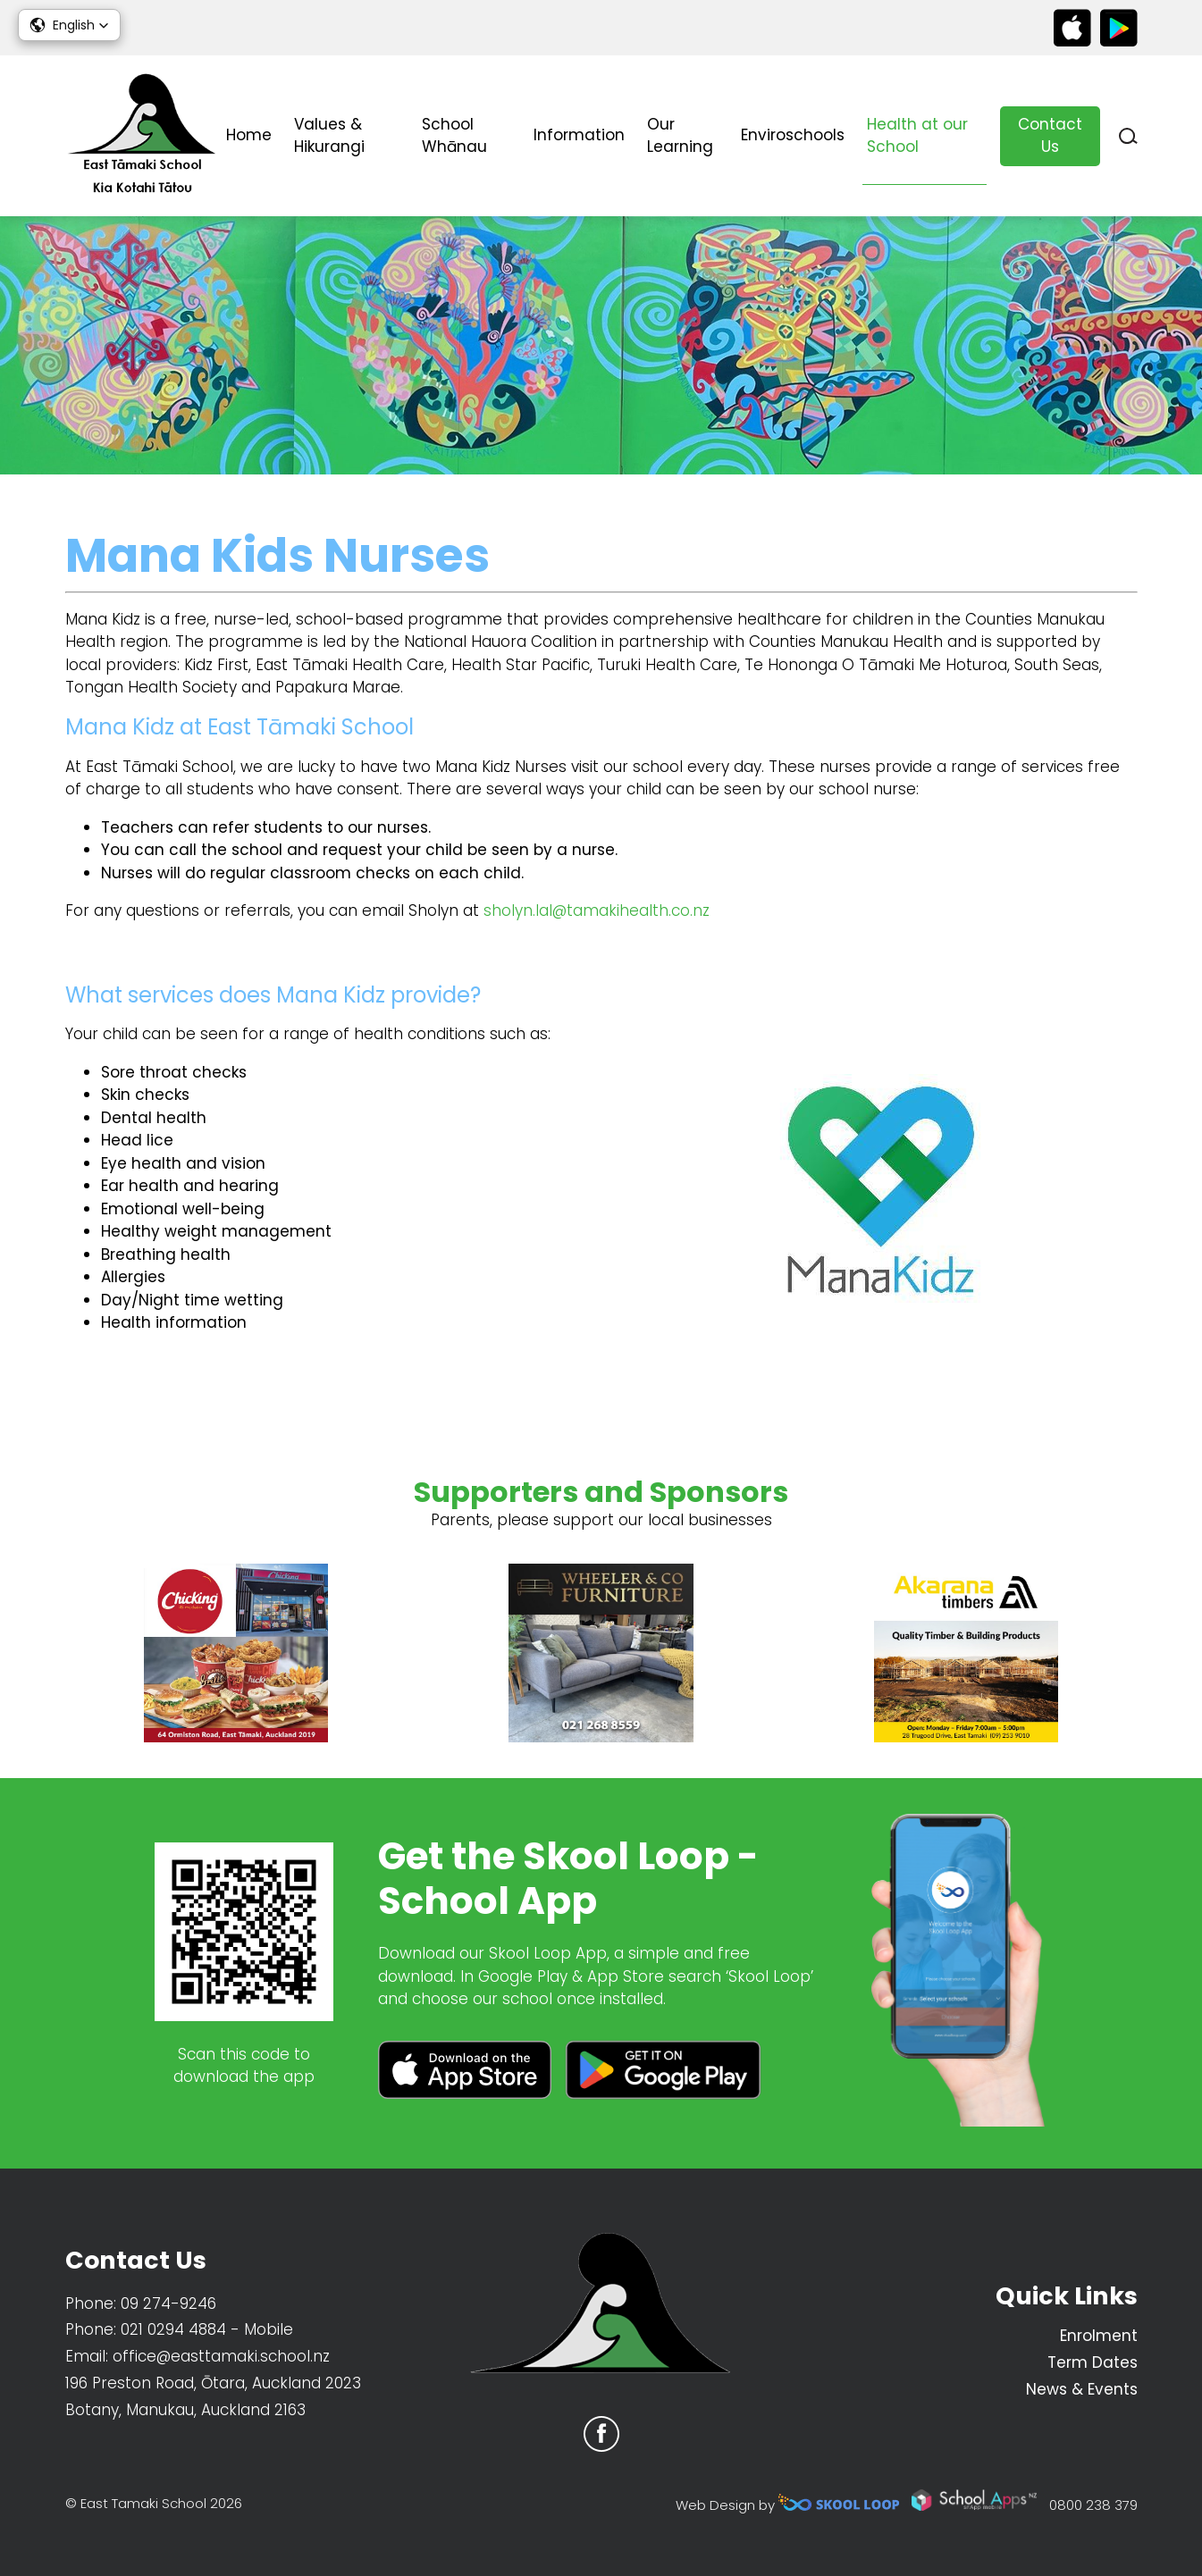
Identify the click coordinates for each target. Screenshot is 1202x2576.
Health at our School (917, 135)
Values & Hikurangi (329, 135)
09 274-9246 (168, 2303)
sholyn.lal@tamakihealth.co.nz (596, 910)
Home (249, 135)
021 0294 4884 (173, 2329)
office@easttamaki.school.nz (221, 2356)
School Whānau (454, 135)
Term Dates (1092, 2362)
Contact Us (1050, 135)
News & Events (1082, 2389)
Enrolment (1099, 2335)
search (1128, 136)
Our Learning (680, 135)
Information (579, 135)
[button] (69, 25)
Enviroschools (793, 135)
